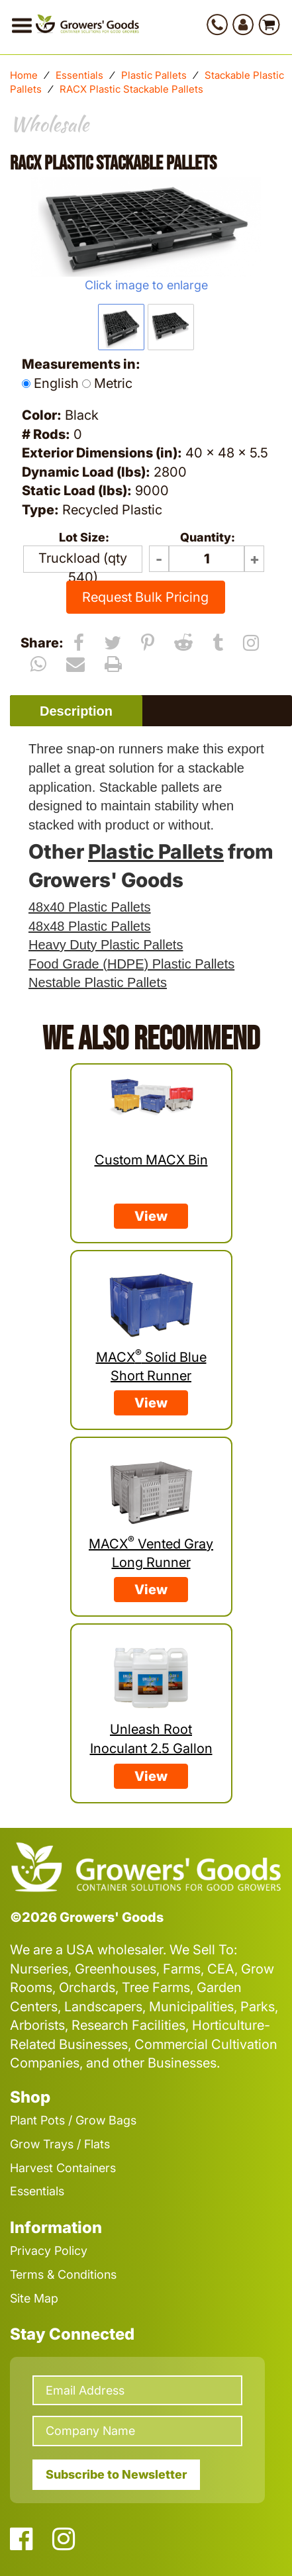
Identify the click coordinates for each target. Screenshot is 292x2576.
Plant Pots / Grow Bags (73, 2120)
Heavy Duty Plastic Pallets (105, 944)
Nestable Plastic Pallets (97, 982)
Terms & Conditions (63, 2274)
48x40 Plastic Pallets (89, 907)
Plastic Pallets (154, 75)
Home (24, 75)
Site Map (34, 2298)
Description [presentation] (76, 711)
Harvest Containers (63, 2168)
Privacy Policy (48, 2251)
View (151, 1216)
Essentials (79, 75)
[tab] (76, 710)
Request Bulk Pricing (145, 597)
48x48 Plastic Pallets (89, 926)
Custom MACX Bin (151, 1160)
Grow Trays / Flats (60, 2144)
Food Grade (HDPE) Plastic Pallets (131, 964)
